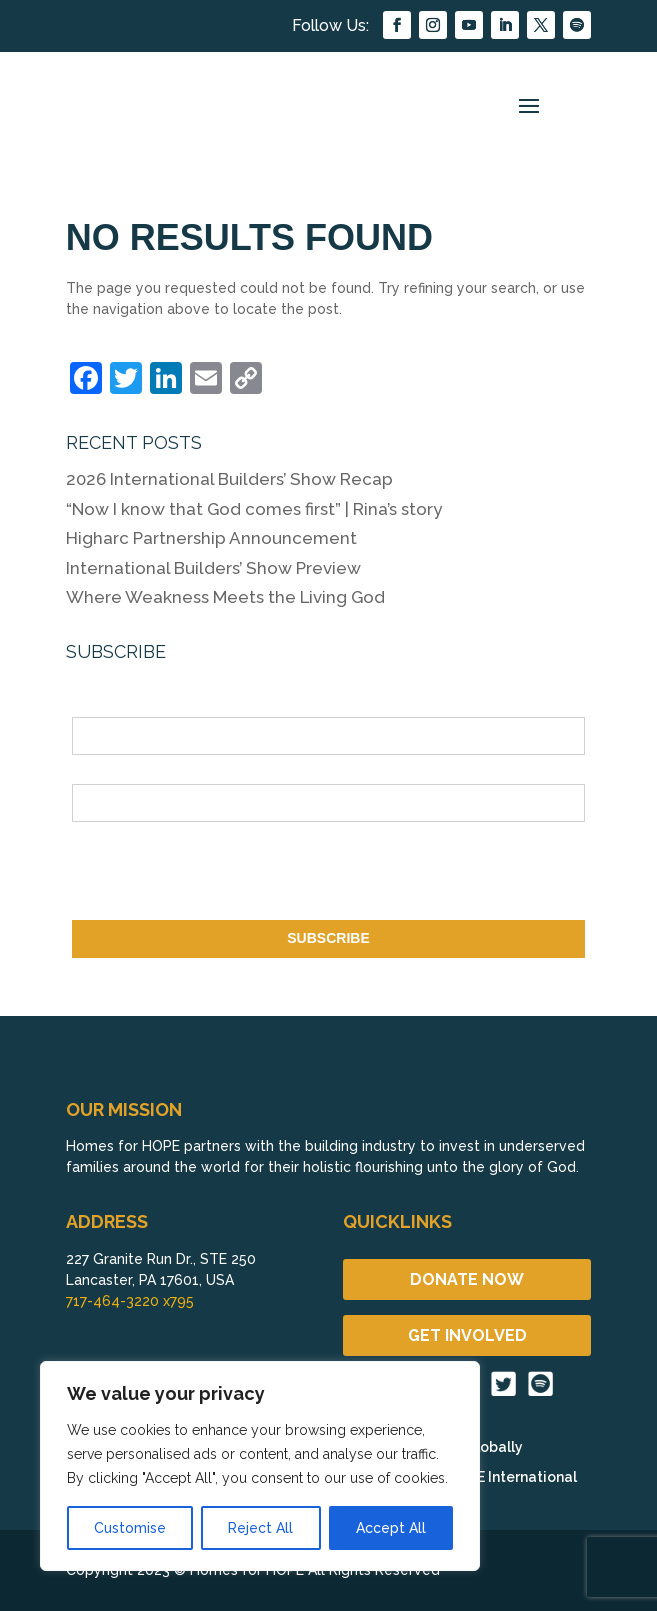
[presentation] (224, 875)
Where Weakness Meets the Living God (225, 597)
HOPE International (512, 1477)
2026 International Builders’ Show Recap (229, 479)
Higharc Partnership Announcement (211, 538)
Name (91, 706)
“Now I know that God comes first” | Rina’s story (256, 509)
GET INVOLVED (467, 1335)
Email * (95, 772)
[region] (260, 1466)
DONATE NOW (467, 1279)
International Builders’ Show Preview (213, 568)
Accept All (391, 1528)
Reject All (260, 1528)
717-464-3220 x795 (130, 1301)
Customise (130, 1528)
